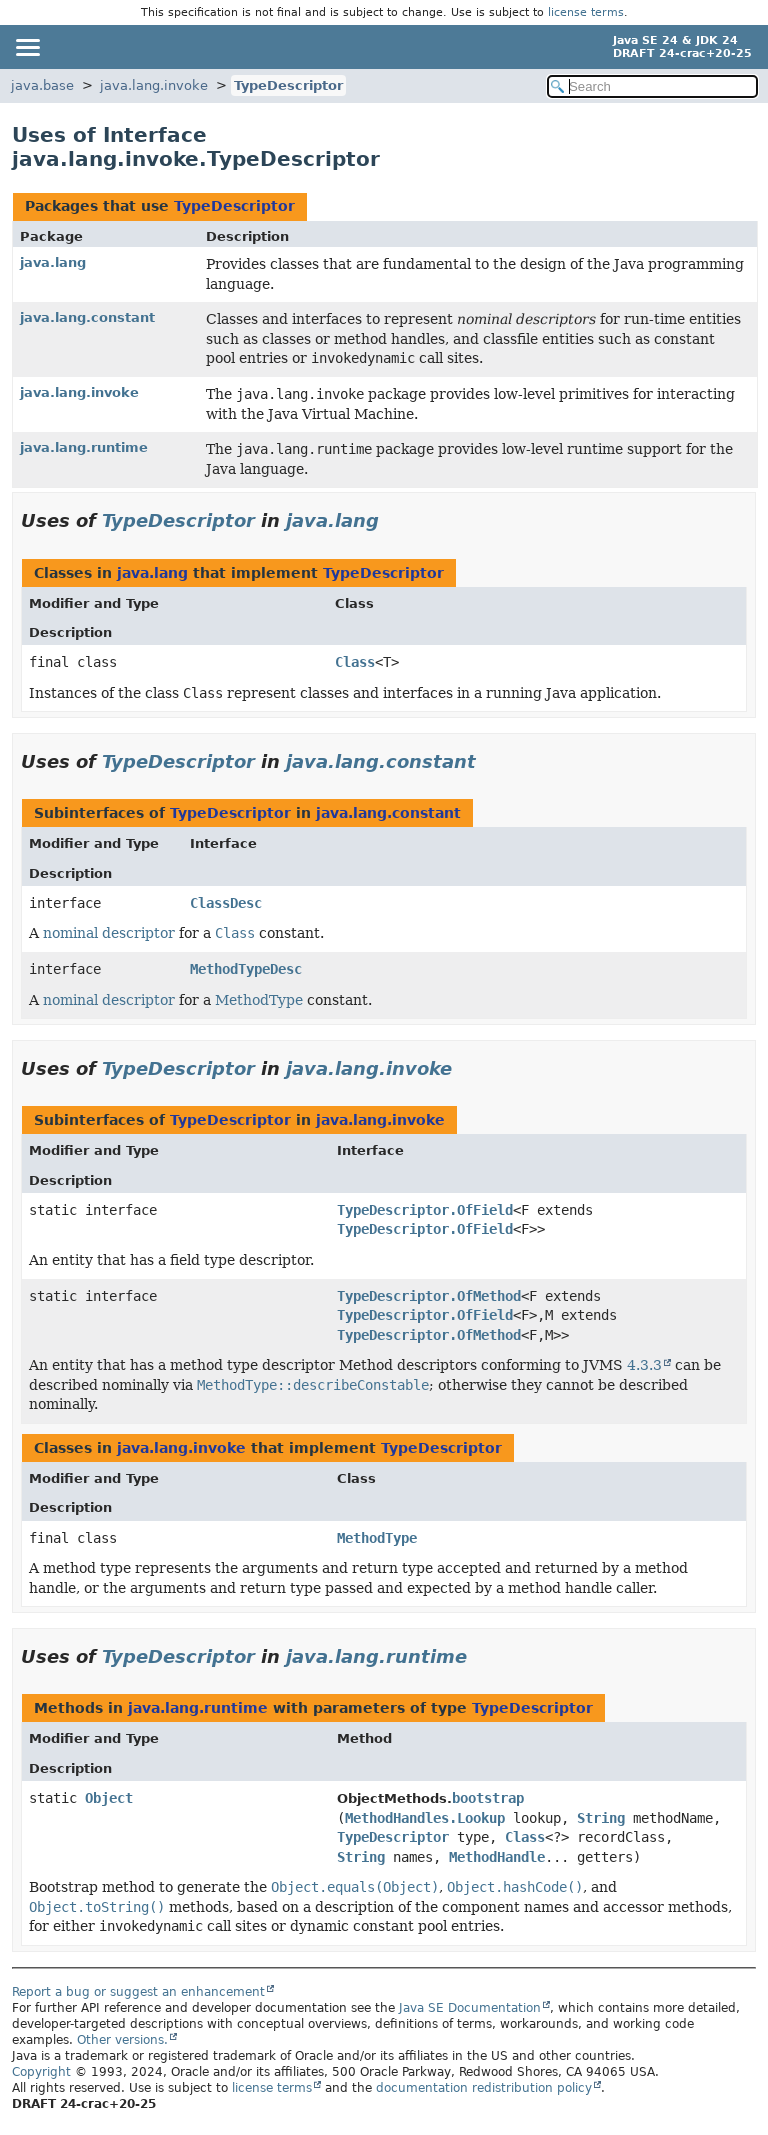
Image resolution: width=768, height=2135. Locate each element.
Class (355, 662)
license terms (586, 12)
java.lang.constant (87, 317)
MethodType (259, 1000)
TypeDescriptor (288, 85)
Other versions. (122, 2040)
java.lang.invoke (154, 85)
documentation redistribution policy (484, 2088)
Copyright (41, 2072)
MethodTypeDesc (246, 969)
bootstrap (488, 1798)
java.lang (53, 262)
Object (109, 1798)
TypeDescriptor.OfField (425, 1210)
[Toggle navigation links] (27, 47)
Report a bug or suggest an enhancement (138, 1992)
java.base (42, 85)
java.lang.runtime (84, 447)
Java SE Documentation (470, 2008)
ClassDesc (226, 903)
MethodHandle (497, 1857)
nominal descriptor (109, 933)
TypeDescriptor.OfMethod (429, 1296)
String (601, 1818)
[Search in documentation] (652, 86)
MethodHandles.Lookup (425, 1818)
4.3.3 (644, 1365)
